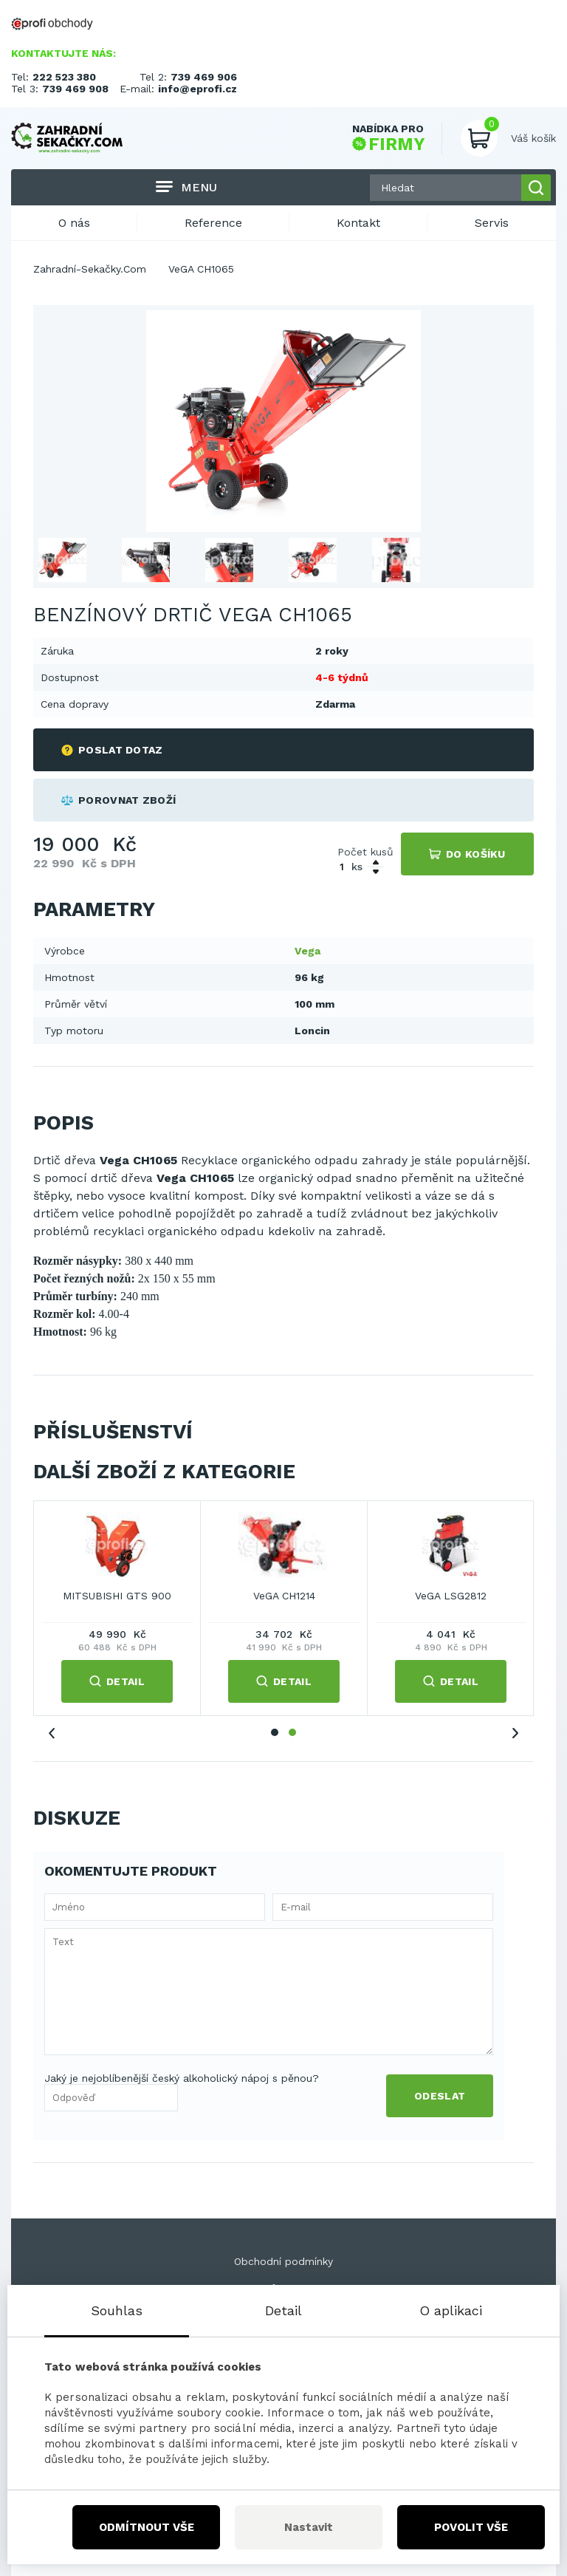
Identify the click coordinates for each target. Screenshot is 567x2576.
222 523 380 (64, 77)
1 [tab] (274, 1732)
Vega (307, 951)
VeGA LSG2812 (451, 1596)
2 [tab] (292, 1732)
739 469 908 (75, 89)
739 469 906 (204, 77)
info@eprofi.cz (197, 89)
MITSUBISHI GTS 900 (117, 1596)
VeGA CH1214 (284, 1596)
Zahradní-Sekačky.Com (89, 269)
